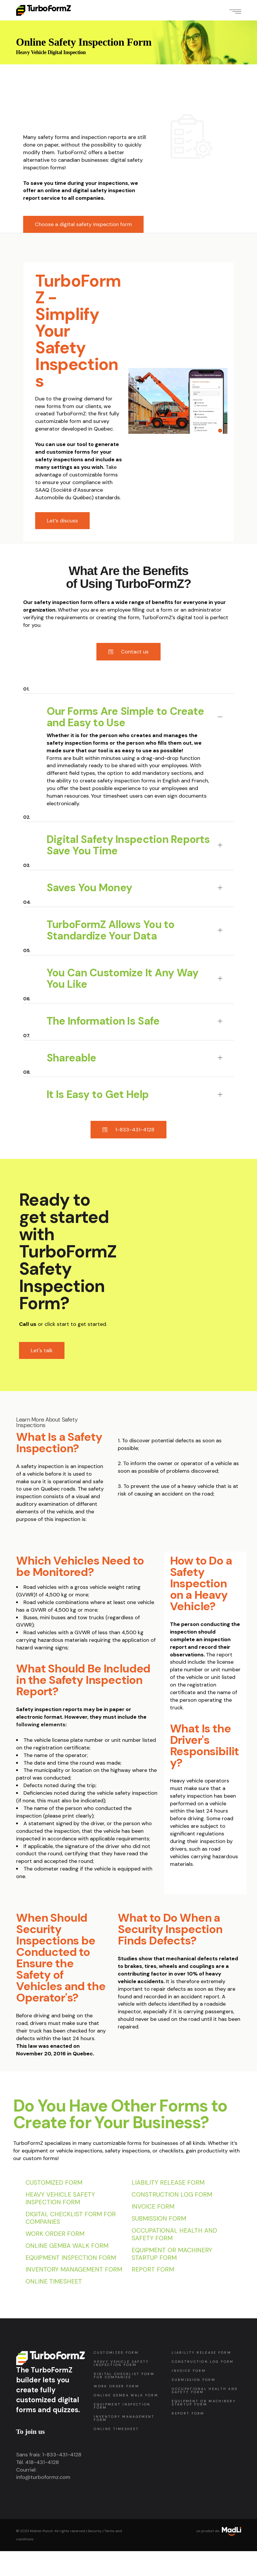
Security (95, 2531)
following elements (40, 1724)
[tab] (128, 708)
